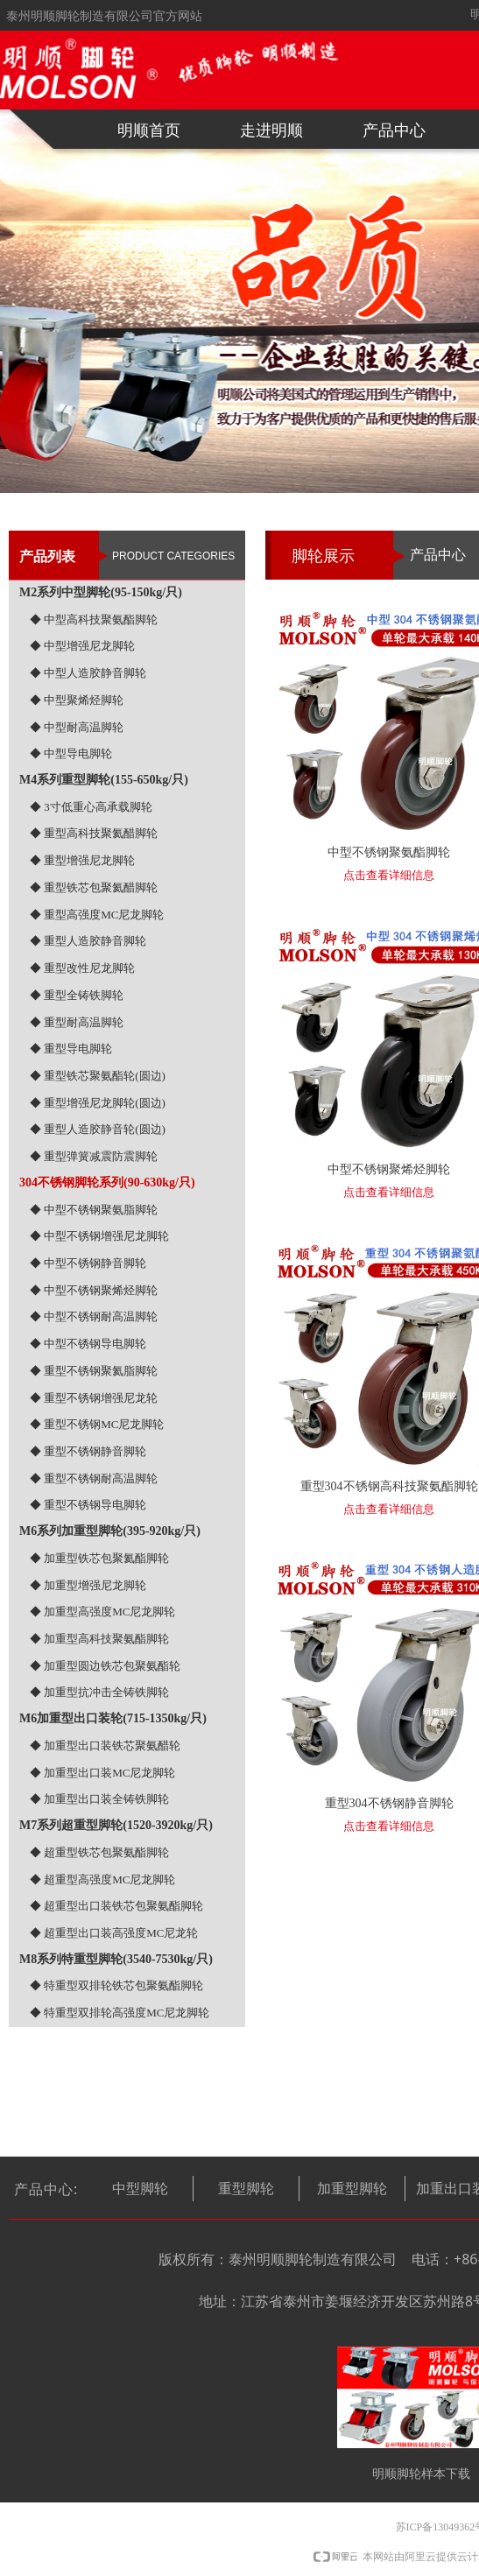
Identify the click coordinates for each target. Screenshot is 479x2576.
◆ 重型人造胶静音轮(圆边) (98, 1129)
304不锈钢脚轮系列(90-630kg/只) (107, 1182)
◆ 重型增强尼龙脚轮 (82, 860)
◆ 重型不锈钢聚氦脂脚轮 (94, 1370)
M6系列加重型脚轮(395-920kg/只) (110, 1531)
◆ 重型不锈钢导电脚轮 (88, 1504)
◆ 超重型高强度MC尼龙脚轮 (102, 1879)
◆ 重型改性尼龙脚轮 (82, 968)
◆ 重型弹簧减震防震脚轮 (94, 1156)
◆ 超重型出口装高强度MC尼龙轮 (114, 1932)
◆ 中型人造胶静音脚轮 (88, 672)
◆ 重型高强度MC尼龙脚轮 (97, 914)
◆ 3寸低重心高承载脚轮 (91, 806)
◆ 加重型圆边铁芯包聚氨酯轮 (105, 1665)
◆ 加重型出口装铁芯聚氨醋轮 (105, 1745)
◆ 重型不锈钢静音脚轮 (88, 1451)
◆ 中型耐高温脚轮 (76, 727)
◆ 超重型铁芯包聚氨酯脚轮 (99, 1852)
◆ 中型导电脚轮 (71, 753)
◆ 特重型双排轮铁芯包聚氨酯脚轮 (116, 1985)
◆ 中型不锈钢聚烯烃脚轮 (94, 1290)
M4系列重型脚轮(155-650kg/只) (103, 779)
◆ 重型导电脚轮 (71, 1048)
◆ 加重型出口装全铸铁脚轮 (99, 1798)
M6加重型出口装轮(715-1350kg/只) (113, 1718)
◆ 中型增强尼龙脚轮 (82, 645)
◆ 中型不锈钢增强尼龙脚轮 (99, 1235)
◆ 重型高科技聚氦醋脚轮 (94, 833)
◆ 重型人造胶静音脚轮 (88, 940)
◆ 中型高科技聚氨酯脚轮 (94, 619)
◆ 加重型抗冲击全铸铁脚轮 (99, 1692)
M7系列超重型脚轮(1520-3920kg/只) (116, 1825)
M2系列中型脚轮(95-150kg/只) (100, 592)
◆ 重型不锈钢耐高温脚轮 (94, 1478)
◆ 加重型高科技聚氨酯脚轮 (99, 1638)
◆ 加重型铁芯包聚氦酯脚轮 (99, 1558)
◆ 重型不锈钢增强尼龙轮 (94, 1397)
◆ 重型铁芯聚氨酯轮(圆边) (98, 1075)
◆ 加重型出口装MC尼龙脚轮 (102, 1772)
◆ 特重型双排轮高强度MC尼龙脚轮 (119, 2012)
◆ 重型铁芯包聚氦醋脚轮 (94, 887)
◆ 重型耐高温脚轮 (76, 1022)
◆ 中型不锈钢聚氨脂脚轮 (94, 1209)
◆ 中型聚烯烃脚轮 (76, 700)
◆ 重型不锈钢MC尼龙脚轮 (97, 1424)
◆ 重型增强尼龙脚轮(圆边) (98, 1102)
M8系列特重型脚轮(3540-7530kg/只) (116, 1959)
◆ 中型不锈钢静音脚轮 (88, 1263)
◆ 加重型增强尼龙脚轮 (88, 1585)
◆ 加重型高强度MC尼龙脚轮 (102, 1611)
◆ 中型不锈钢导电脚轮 (88, 1343)
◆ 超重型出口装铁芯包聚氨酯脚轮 (116, 1905)
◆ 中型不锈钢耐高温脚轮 (94, 1316)
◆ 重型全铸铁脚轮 (76, 995)
